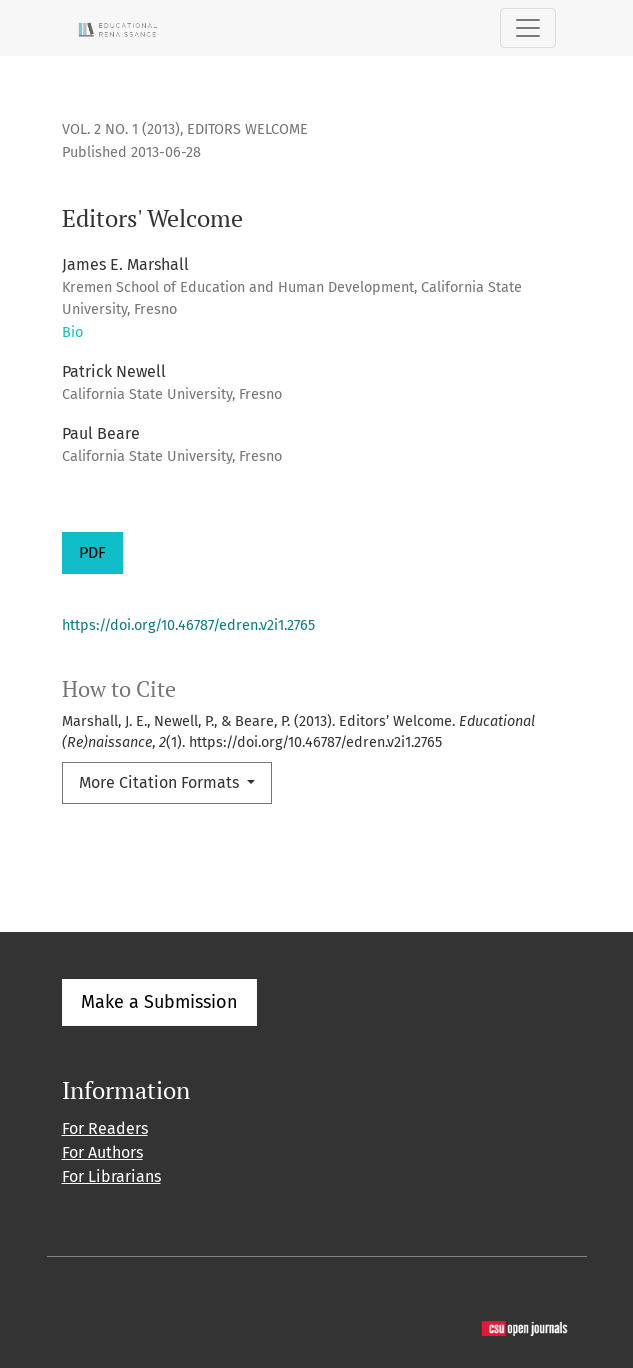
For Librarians (111, 1176)
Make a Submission (159, 1002)
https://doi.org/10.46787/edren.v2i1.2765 (188, 625)
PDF (92, 552)
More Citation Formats (161, 782)
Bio (72, 332)
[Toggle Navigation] (528, 28)
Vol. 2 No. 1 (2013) (121, 129)
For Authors (102, 1152)
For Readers (105, 1128)
